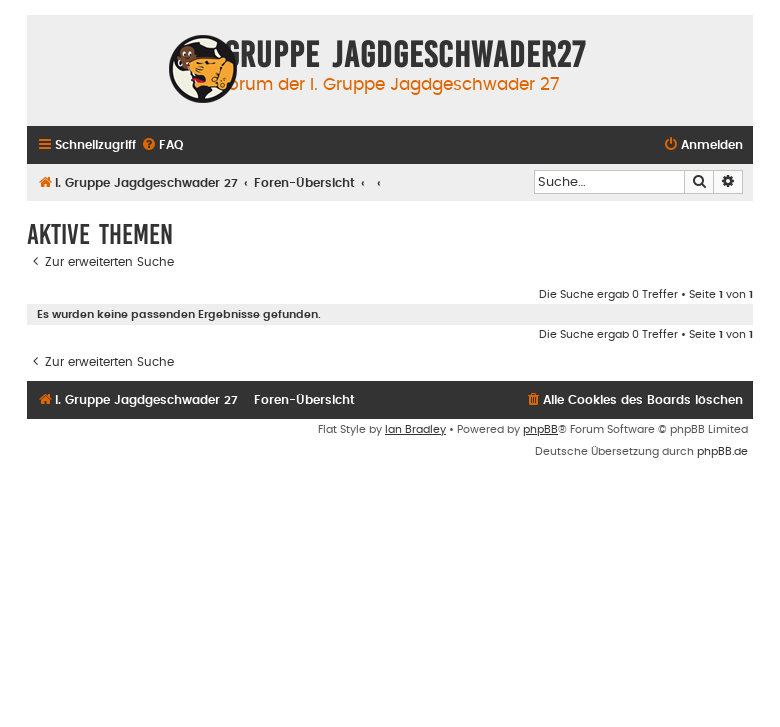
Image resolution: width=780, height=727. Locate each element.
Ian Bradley (415, 429)
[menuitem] (162, 145)
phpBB (540, 429)
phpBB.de (722, 451)
